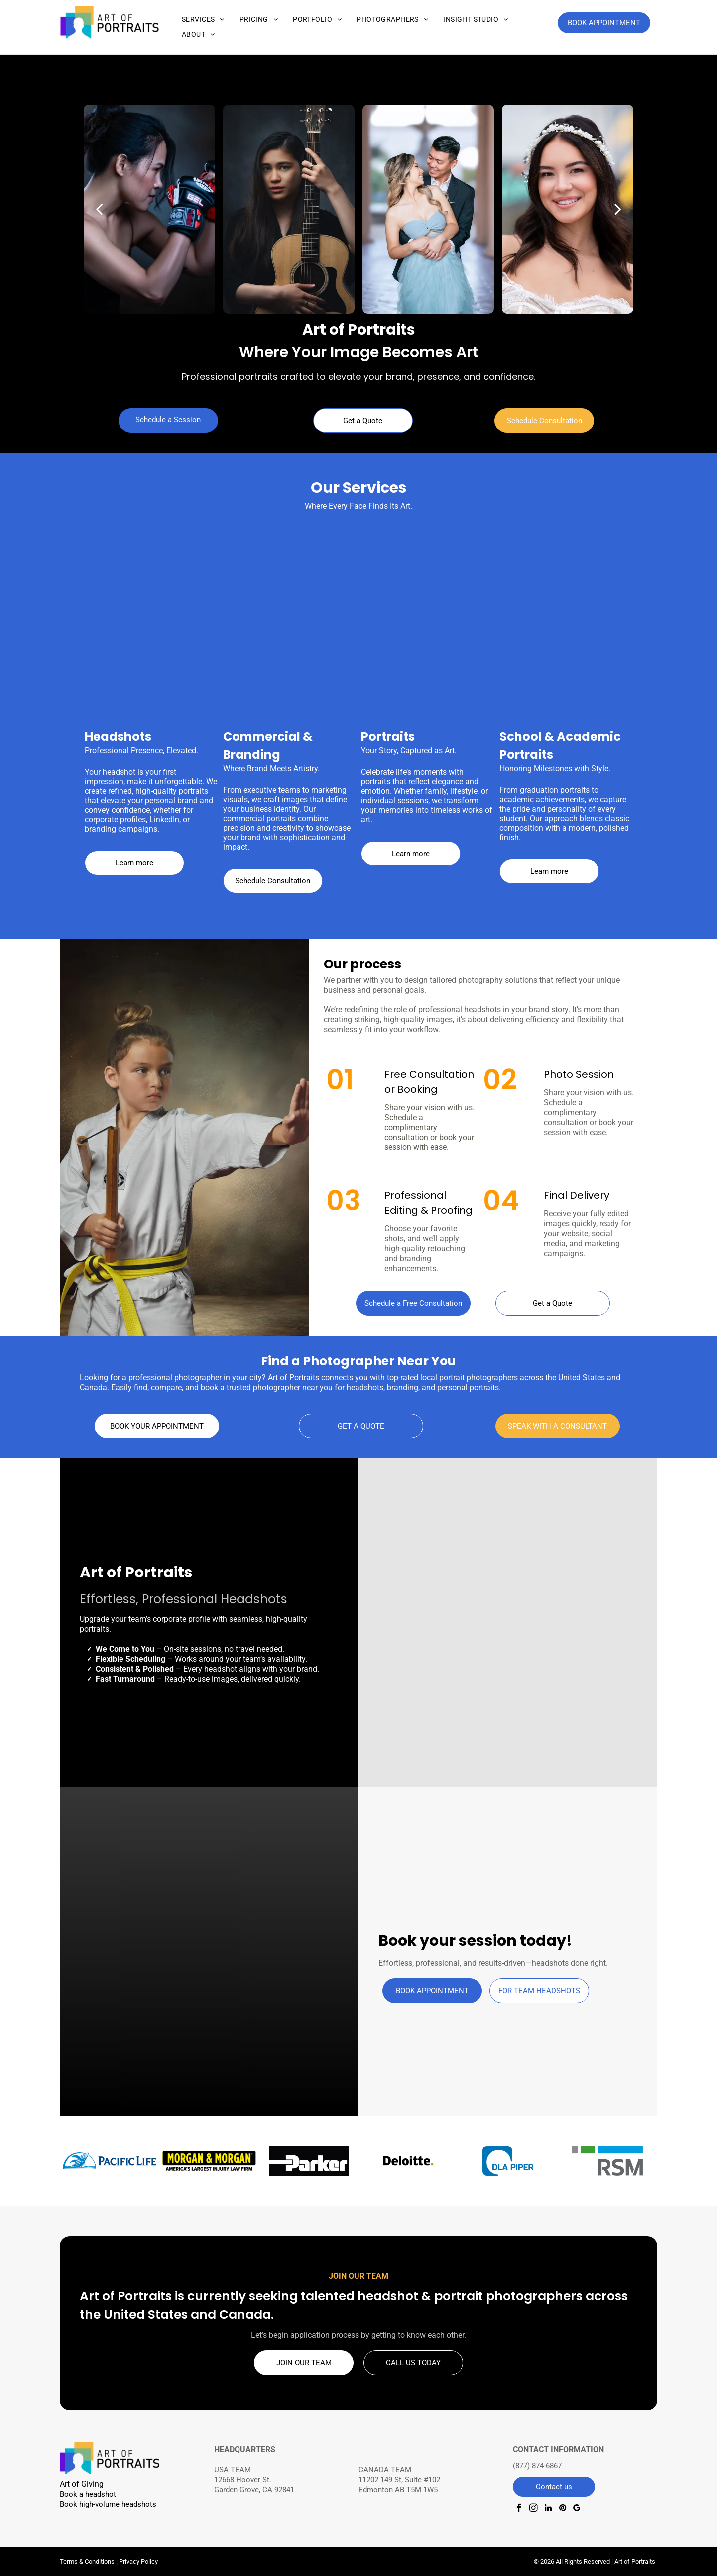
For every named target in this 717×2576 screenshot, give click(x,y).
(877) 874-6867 (537, 2465)
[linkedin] (548, 2509)
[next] (617, 210)
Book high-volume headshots (108, 2504)
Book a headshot (88, 2494)
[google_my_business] (577, 2509)
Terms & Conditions (87, 2561)
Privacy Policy (138, 2561)
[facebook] (519, 2509)
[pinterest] (562, 2509)
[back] (99, 210)
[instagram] (533, 2509)
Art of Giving (82, 2484)
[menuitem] (203, 19)
